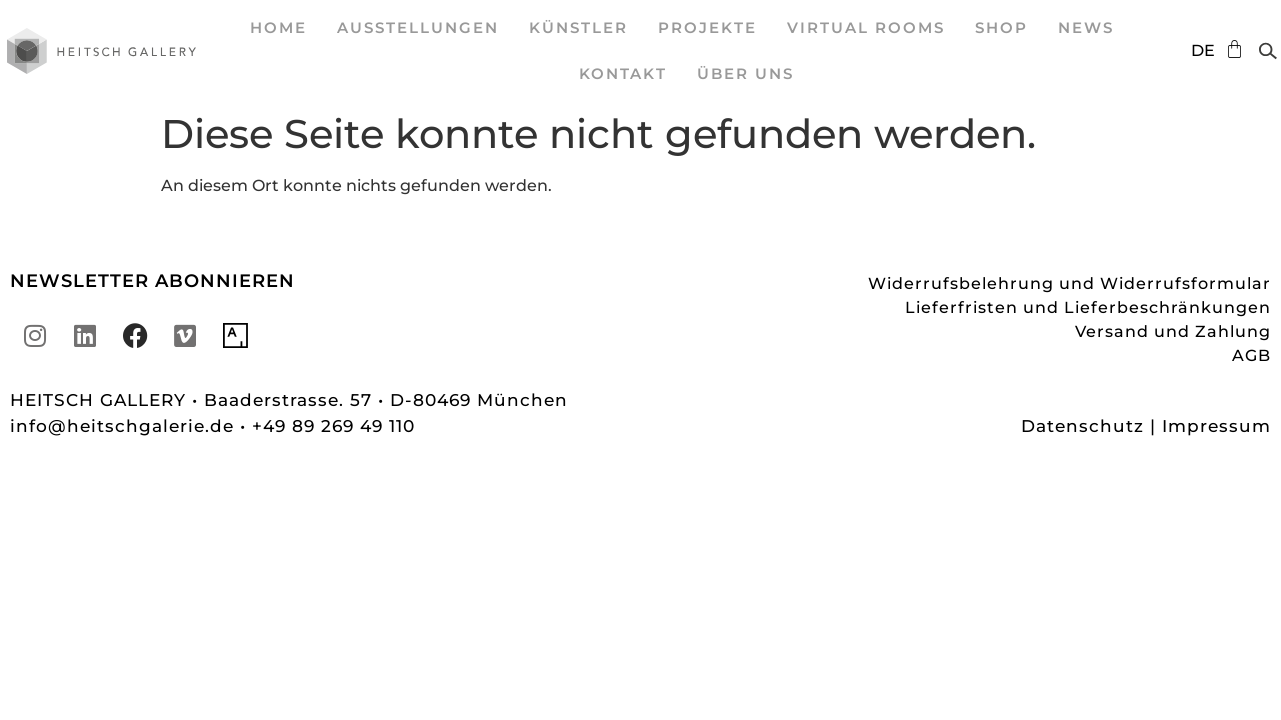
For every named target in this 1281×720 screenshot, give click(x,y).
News (1086, 27)
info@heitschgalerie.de (125, 426)
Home (278, 27)
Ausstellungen (418, 27)
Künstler (578, 27)
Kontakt (623, 73)
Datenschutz (1082, 426)
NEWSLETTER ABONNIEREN (152, 281)
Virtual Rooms (866, 27)
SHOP (1001, 27)
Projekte (707, 27)
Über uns (745, 73)
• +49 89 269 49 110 (327, 426)
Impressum (1216, 426)
